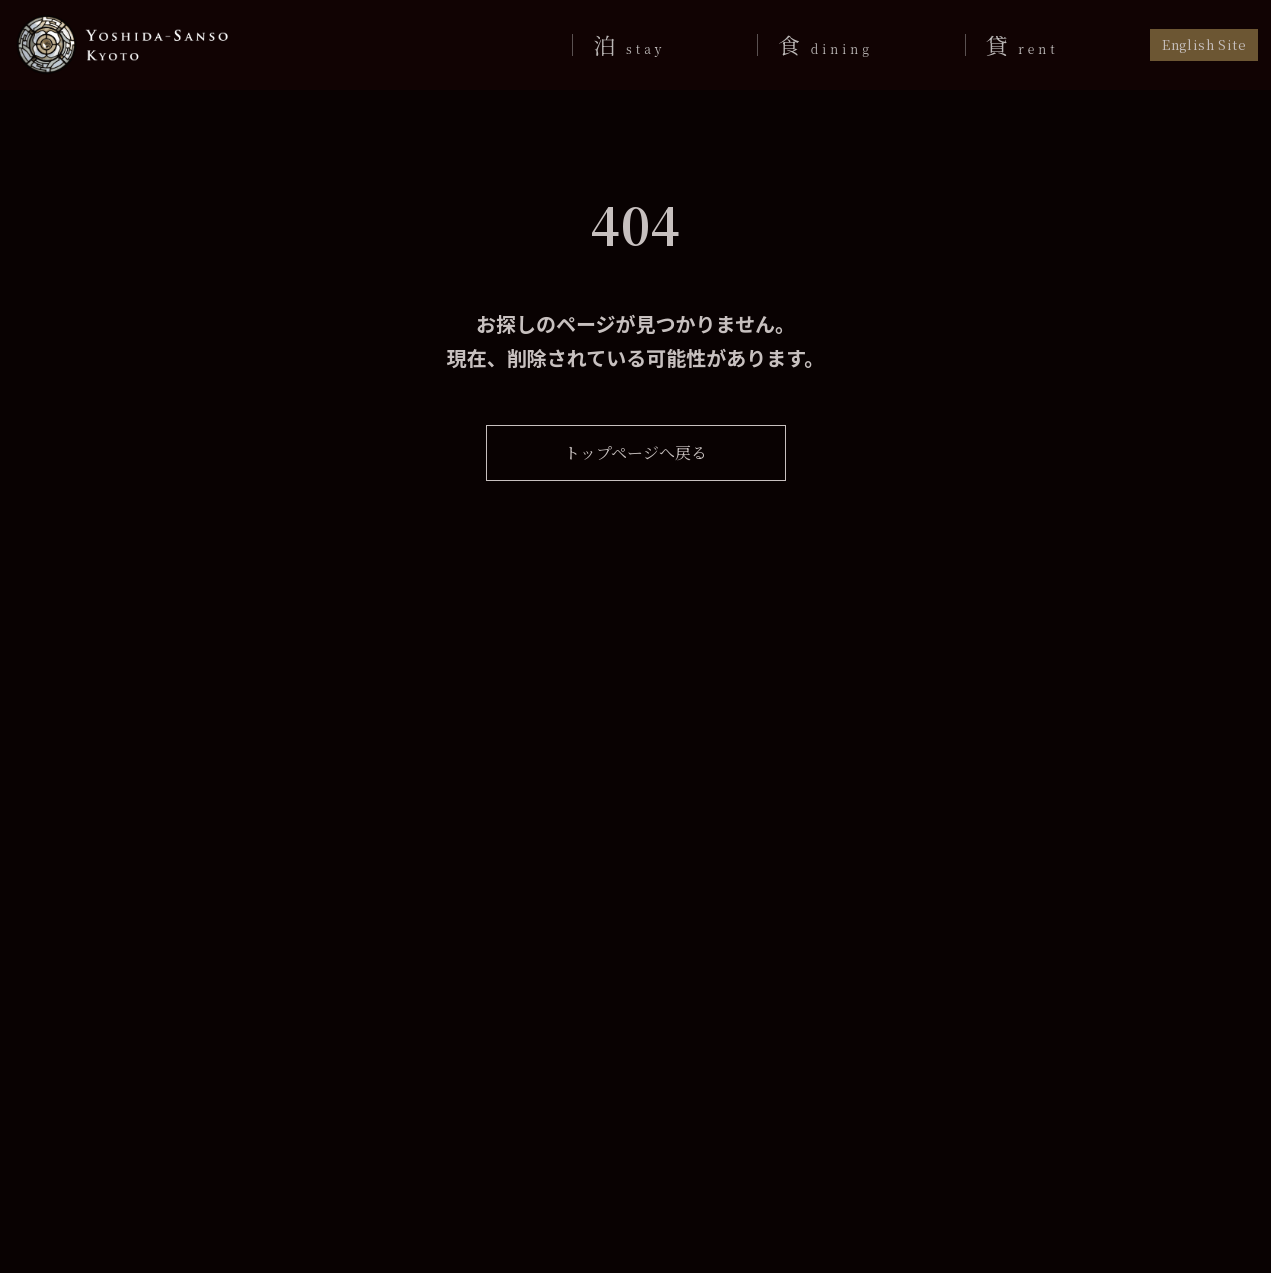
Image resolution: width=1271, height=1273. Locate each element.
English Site (1204, 44)
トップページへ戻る (635, 452)
